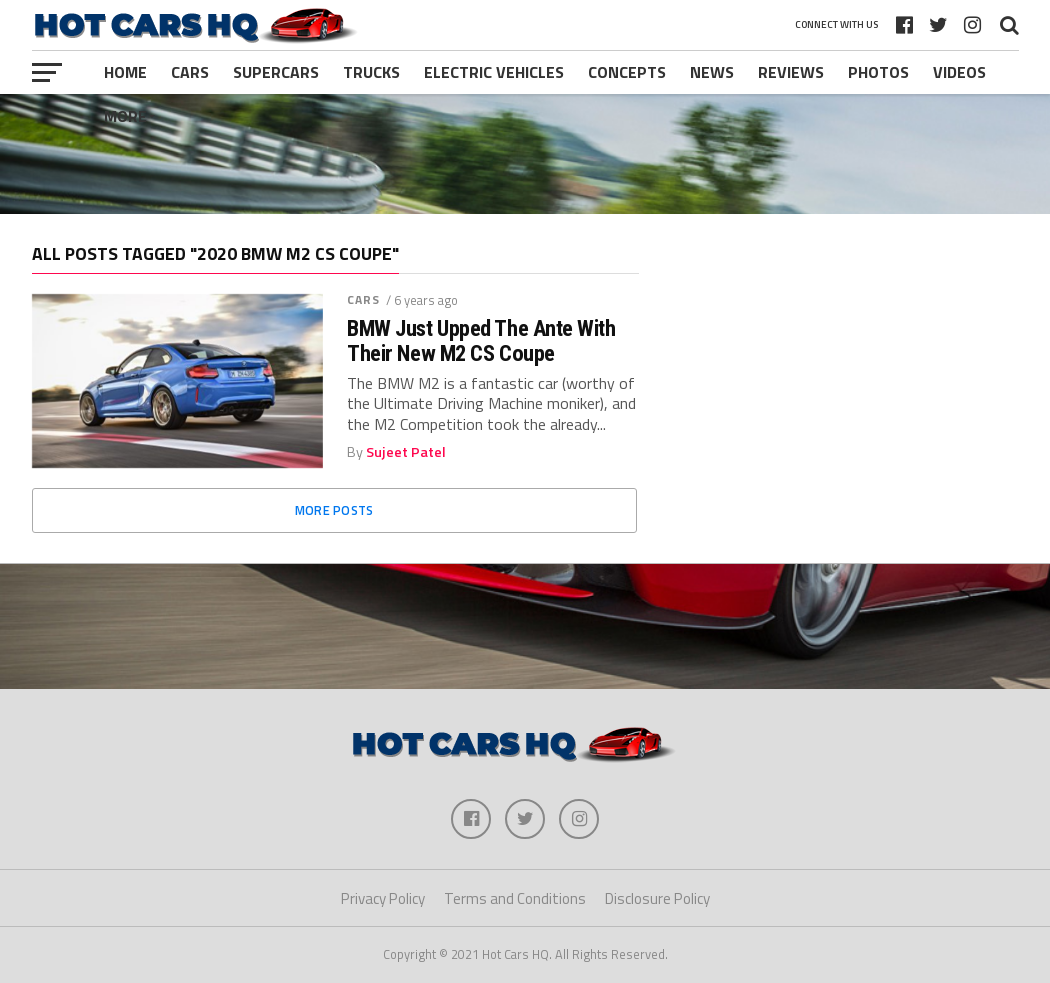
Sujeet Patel (406, 452)
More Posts (334, 510)
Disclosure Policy (657, 898)
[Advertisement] (525, 154)
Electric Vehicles (494, 72)
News (712, 72)
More (125, 116)
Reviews (791, 72)
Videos (959, 72)
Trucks (371, 72)
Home (125, 72)
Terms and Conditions (515, 898)
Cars (190, 72)
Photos (878, 72)
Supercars (276, 72)
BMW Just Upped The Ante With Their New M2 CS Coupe (481, 340)
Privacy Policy (383, 898)
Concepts (627, 72)
